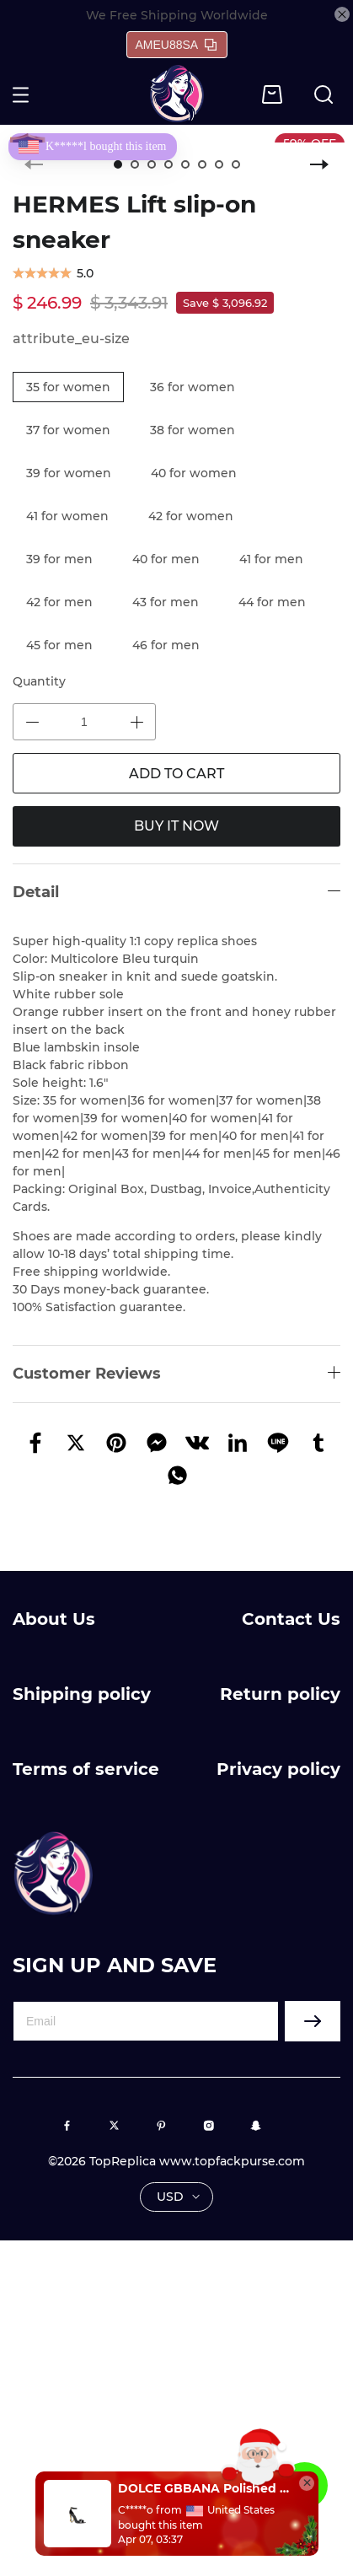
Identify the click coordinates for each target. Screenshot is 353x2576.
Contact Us (291, 1619)
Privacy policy (278, 1769)
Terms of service (86, 1769)
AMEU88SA (176, 44)
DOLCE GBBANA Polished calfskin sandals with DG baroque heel (204, 2488)
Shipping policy (82, 1694)
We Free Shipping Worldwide (177, 15)
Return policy (280, 1694)
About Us (54, 1619)
